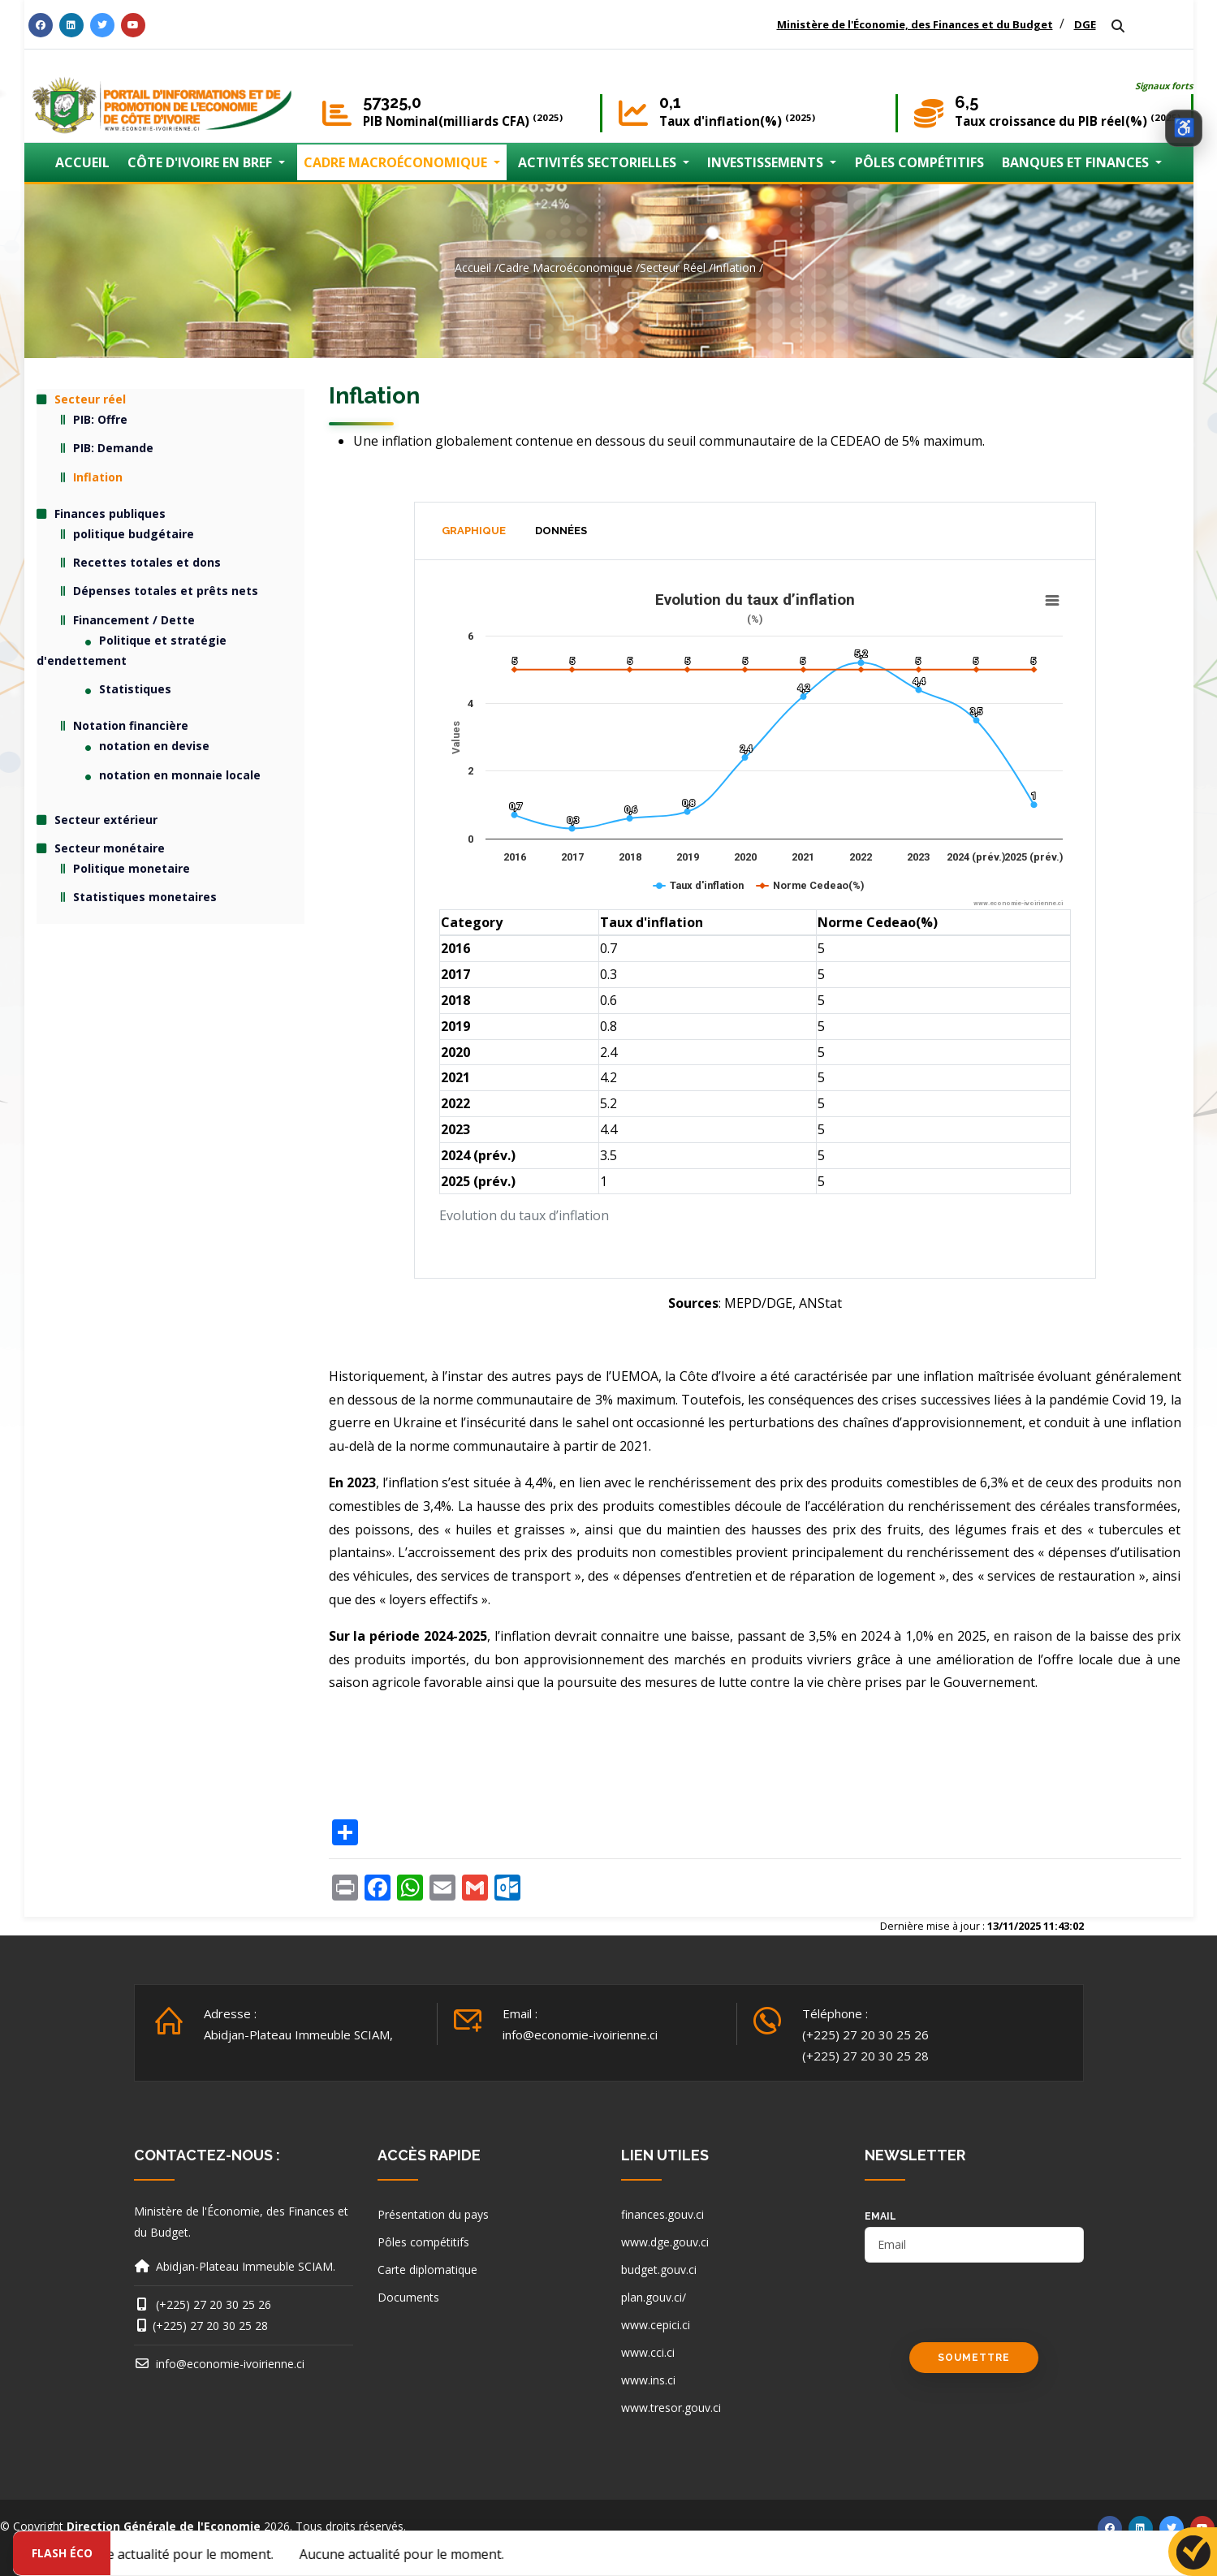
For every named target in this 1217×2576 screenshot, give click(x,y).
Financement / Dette (134, 620)
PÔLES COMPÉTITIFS (919, 162)
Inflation (734, 267)
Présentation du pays (433, 2214)
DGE (1085, 24)
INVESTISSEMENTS (766, 162)
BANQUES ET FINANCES (1077, 162)
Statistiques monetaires (145, 896)
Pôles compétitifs (423, 2242)
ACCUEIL (82, 162)
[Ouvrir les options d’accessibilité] (1183, 128)
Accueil (473, 267)
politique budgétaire (133, 534)
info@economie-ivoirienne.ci (580, 2034)
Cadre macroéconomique (565, 267)
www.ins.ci (648, 2380)
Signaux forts (1164, 86)
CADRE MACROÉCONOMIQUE (397, 162)
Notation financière (130, 725)
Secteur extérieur (106, 819)
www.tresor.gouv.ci (671, 2407)
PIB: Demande (113, 447)
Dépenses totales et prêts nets (165, 590)
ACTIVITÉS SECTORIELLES (599, 162)
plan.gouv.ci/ (653, 2297)
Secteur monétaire (109, 848)
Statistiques (135, 689)
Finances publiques (110, 513)
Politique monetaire (131, 868)
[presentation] (988, 2310)
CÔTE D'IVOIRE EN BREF (201, 162)
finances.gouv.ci (662, 2214)
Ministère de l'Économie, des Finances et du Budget (915, 24)
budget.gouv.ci (659, 2269)
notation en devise (154, 745)
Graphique (474, 530)
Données (561, 530)
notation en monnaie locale (180, 775)
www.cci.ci (648, 2352)
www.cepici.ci (655, 2324)
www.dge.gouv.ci (665, 2242)
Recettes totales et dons (147, 562)
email (880, 2216)
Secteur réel (673, 267)
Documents (408, 2297)
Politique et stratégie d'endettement (132, 650)
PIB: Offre (100, 419)
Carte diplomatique (427, 2269)
